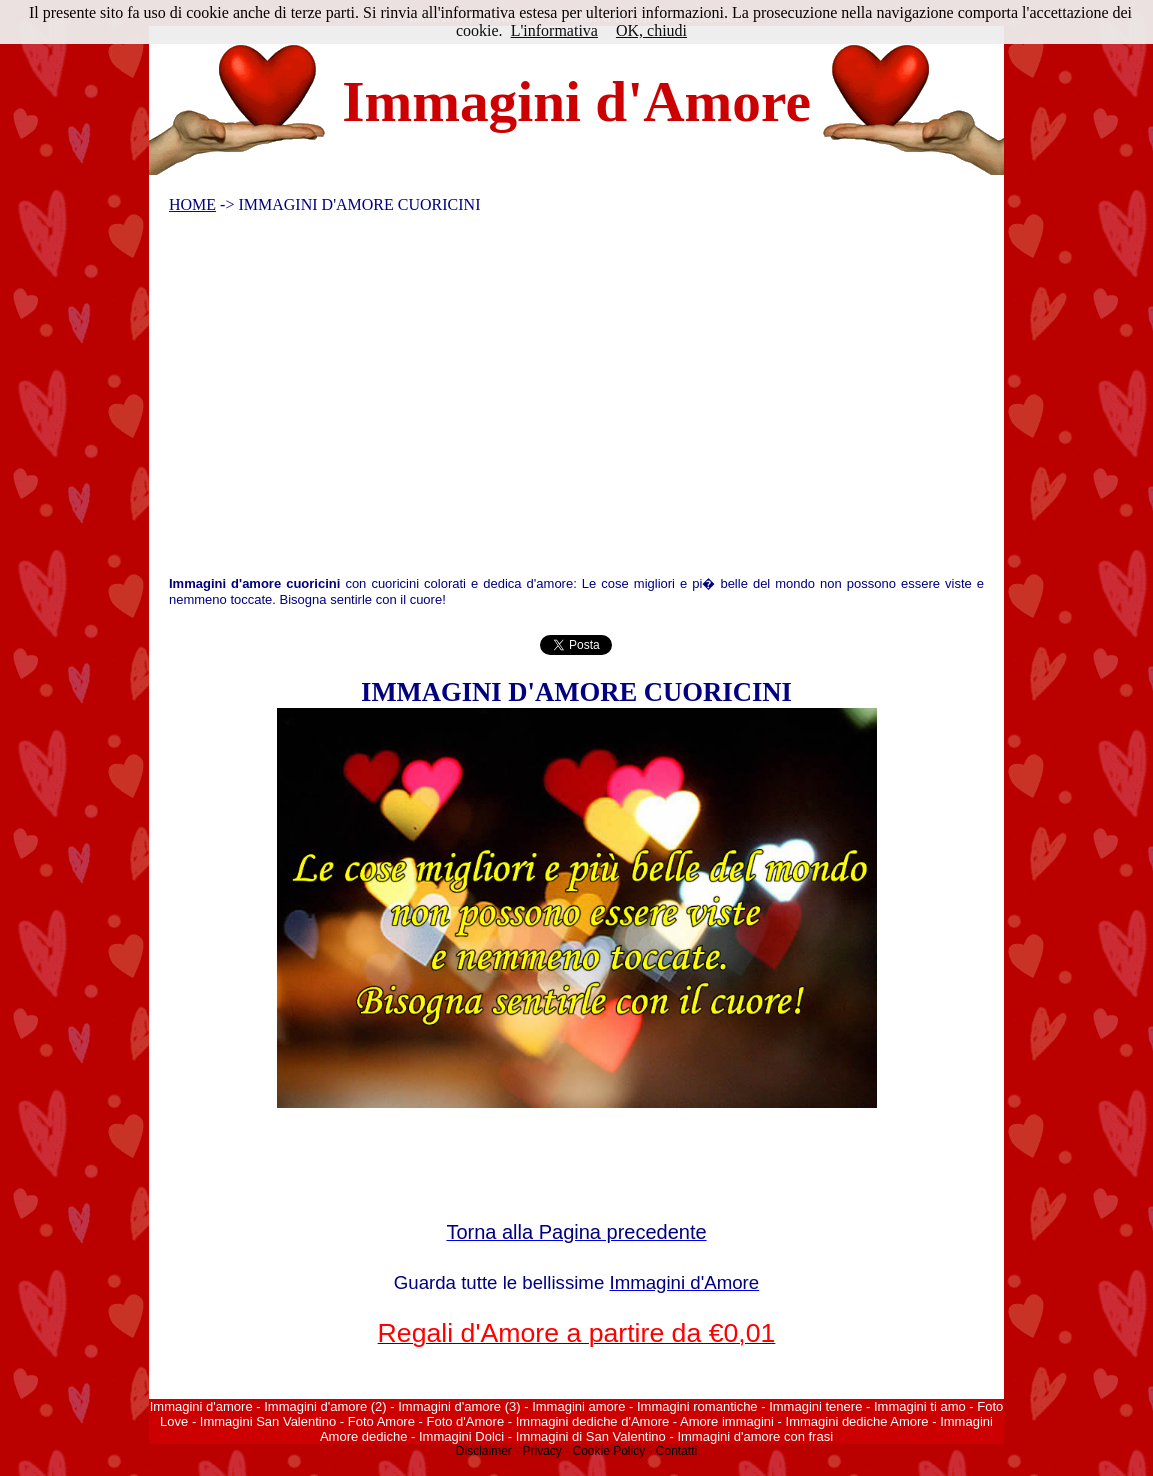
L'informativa (554, 30)
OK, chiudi (651, 30)
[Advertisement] (564, 399)
